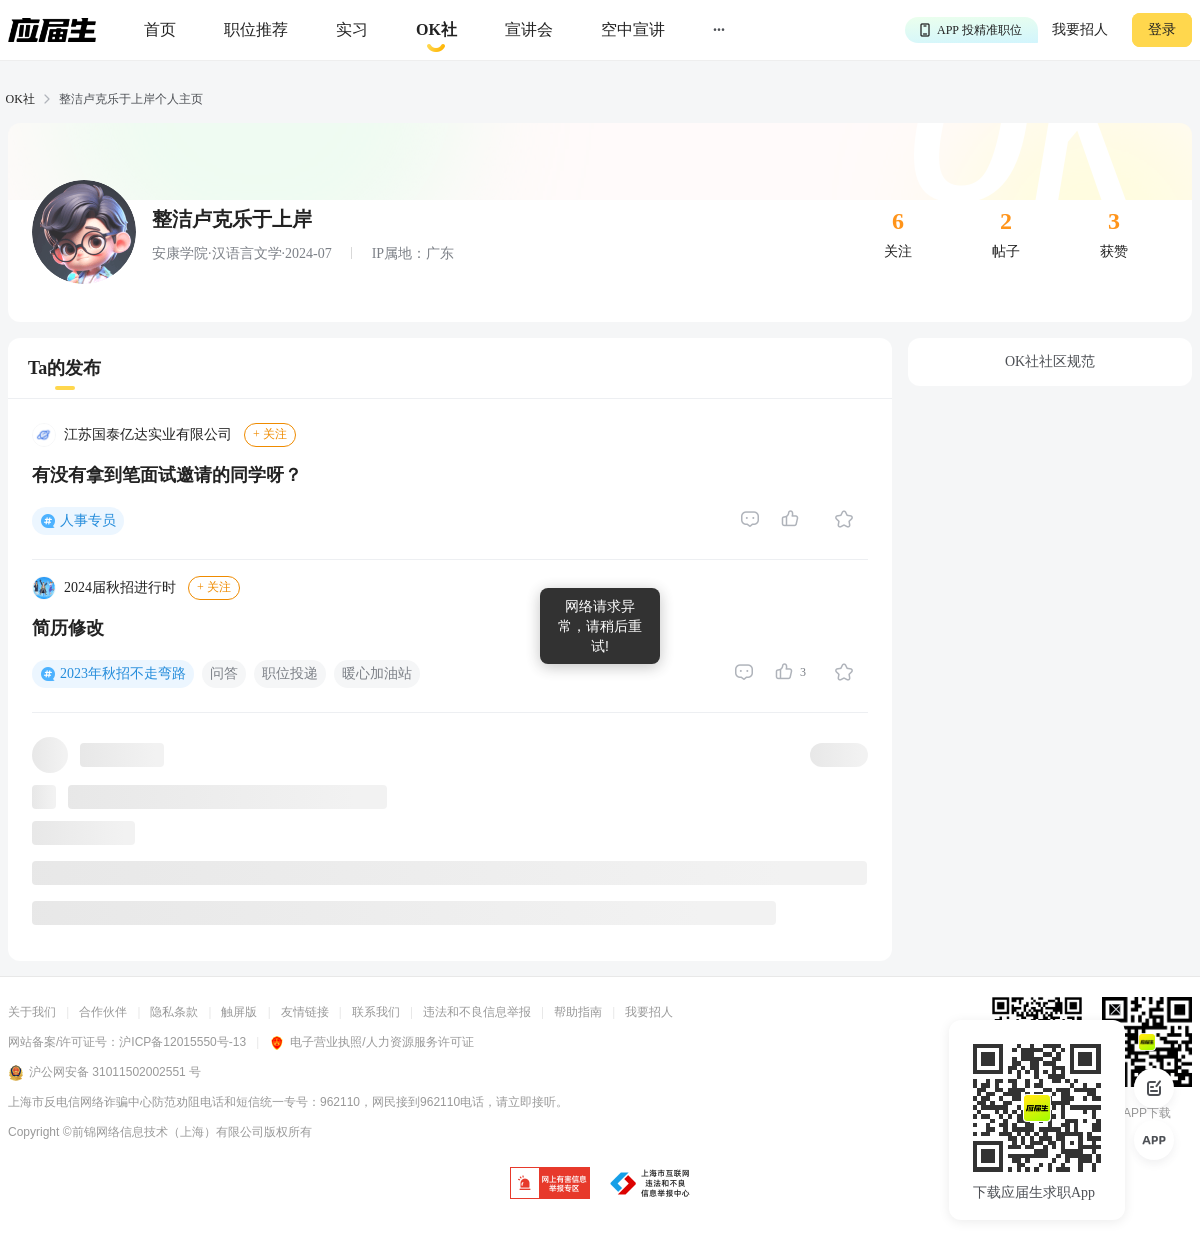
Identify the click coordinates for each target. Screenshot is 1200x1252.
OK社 (20, 99)
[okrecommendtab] (436, 30)
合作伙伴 (103, 1012)
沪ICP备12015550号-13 (182, 1042)
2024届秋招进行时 (120, 587)
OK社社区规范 (1050, 361)
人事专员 (88, 520)
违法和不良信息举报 (477, 1012)
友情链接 (305, 1012)
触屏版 (239, 1012)
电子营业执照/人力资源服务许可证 (371, 1042)
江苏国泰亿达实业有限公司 (148, 434)
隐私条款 (174, 1012)
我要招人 (1080, 29)
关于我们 (32, 1012)
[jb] (550, 1184)
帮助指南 (578, 1012)
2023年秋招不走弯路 (123, 673)
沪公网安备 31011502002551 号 (104, 1073)
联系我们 (376, 1012)
